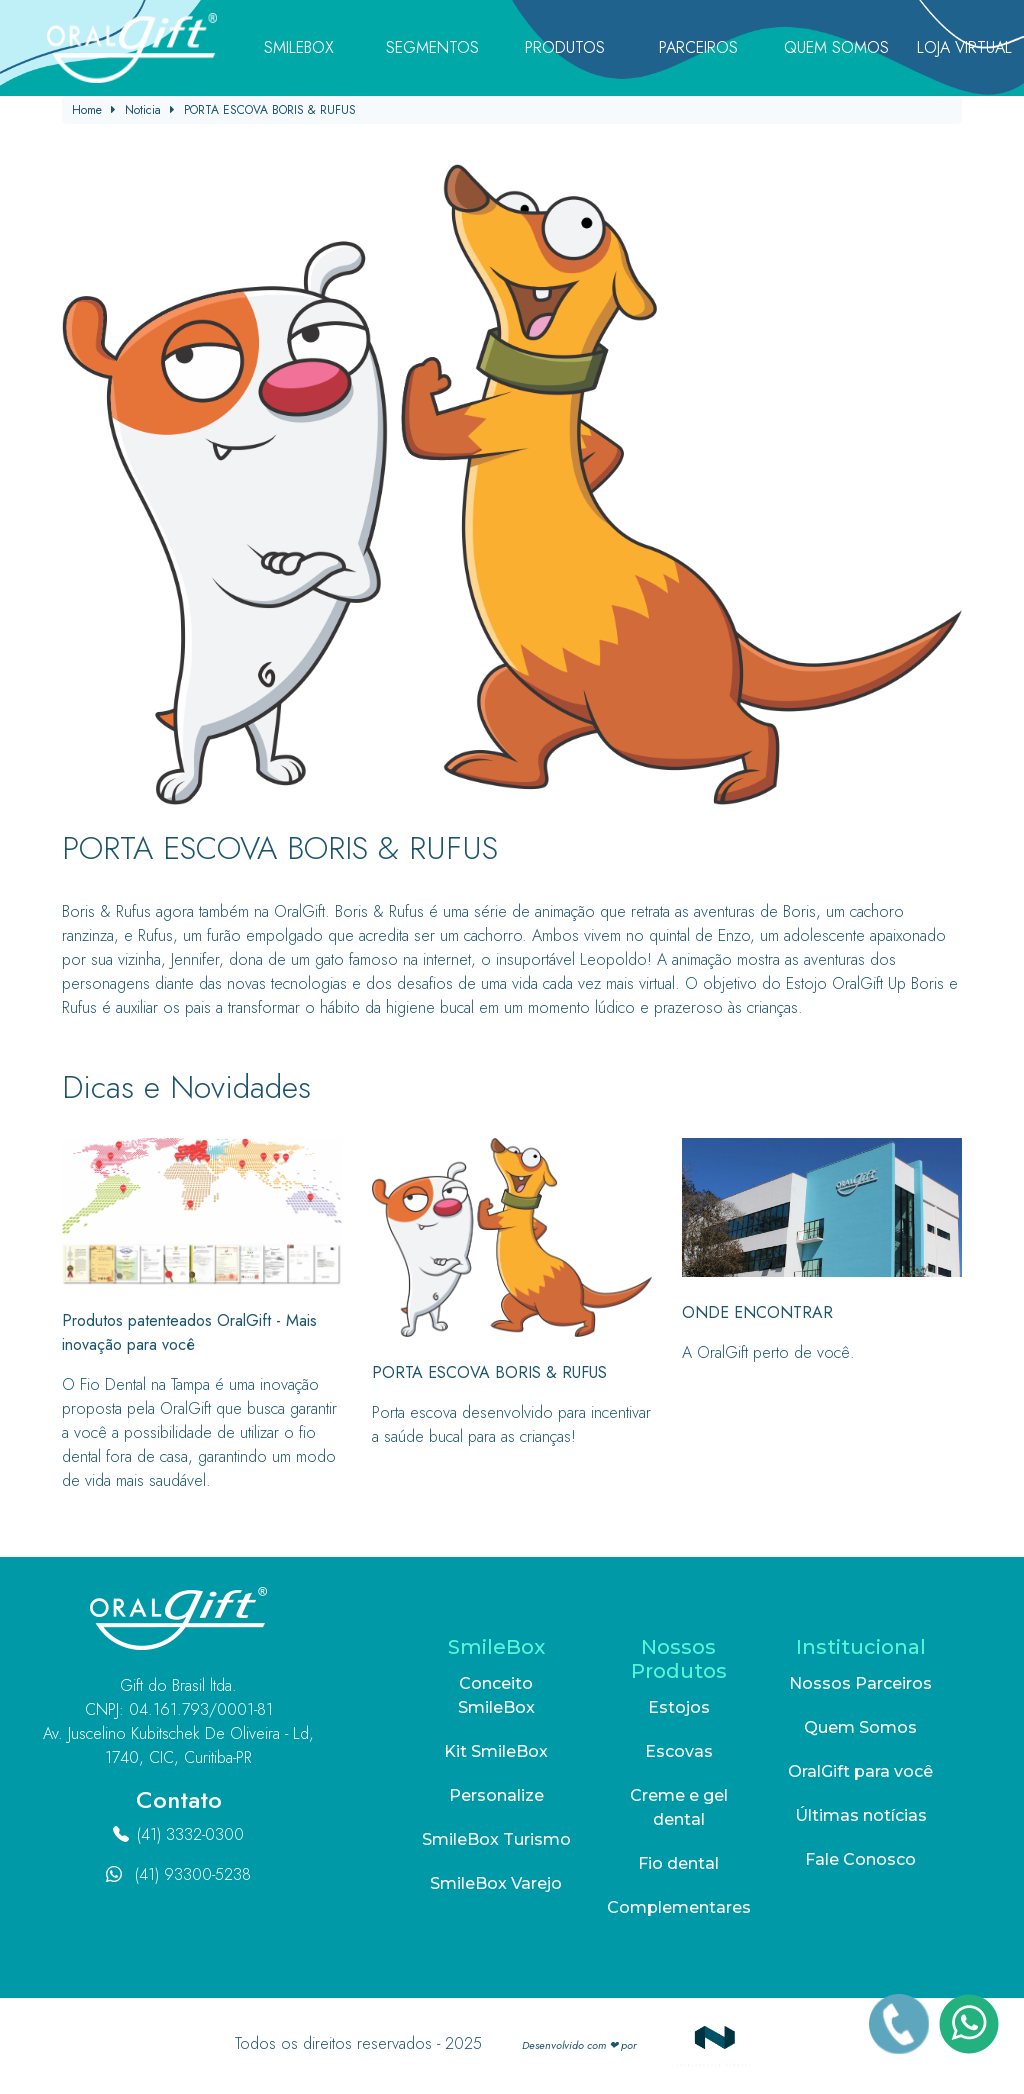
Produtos (565, 47)
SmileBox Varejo (496, 1883)
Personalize (496, 1795)
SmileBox (299, 47)
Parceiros (698, 47)
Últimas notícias (861, 1815)
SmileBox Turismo (496, 1839)
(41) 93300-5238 (193, 1874)
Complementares (679, 1907)
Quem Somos (836, 47)
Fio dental (678, 1863)
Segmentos (432, 47)
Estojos (679, 1707)
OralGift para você (860, 1771)
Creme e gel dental (679, 1807)
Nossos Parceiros (860, 1683)
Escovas (679, 1751)
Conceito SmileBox (496, 1695)
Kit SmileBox (496, 1751)
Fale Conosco (860, 1859)
